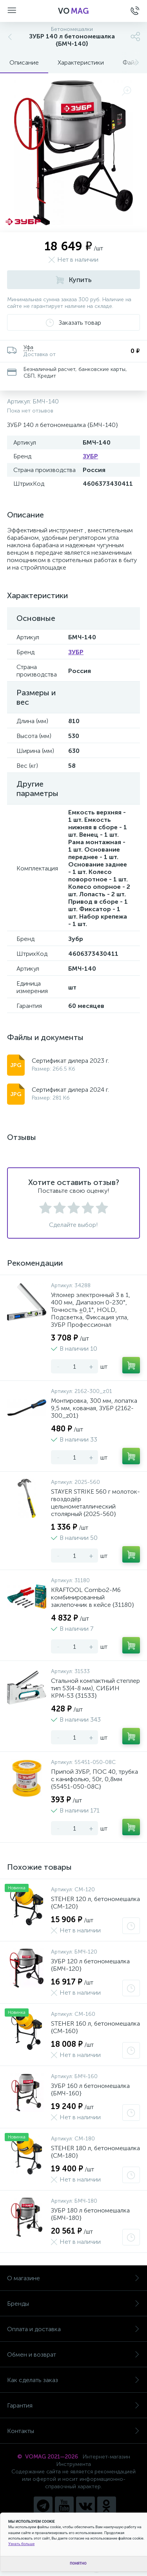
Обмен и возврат (73, 2354)
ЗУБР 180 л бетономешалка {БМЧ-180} (90, 2214)
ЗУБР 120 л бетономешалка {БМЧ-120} (90, 1964)
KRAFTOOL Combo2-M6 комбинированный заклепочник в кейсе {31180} (92, 1597)
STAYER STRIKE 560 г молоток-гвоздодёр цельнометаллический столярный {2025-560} (95, 1503)
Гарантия (73, 2405)
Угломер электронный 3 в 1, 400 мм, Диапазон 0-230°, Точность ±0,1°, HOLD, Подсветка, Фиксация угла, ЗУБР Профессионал (90, 1309)
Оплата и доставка (73, 2329)
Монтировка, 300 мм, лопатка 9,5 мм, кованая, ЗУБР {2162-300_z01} (94, 1408)
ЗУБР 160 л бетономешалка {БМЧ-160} (90, 2089)
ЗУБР (90, 456)
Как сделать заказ (73, 2380)
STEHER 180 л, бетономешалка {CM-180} (95, 2151)
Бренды (73, 2303)
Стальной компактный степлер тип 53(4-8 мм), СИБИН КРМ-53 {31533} (95, 1688)
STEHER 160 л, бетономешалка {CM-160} (95, 2027)
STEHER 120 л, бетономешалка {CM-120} (95, 1902)
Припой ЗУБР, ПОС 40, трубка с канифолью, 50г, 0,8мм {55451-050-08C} (94, 1779)
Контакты (73, 2431)
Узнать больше (21, 2544)
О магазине (73, 2278)
